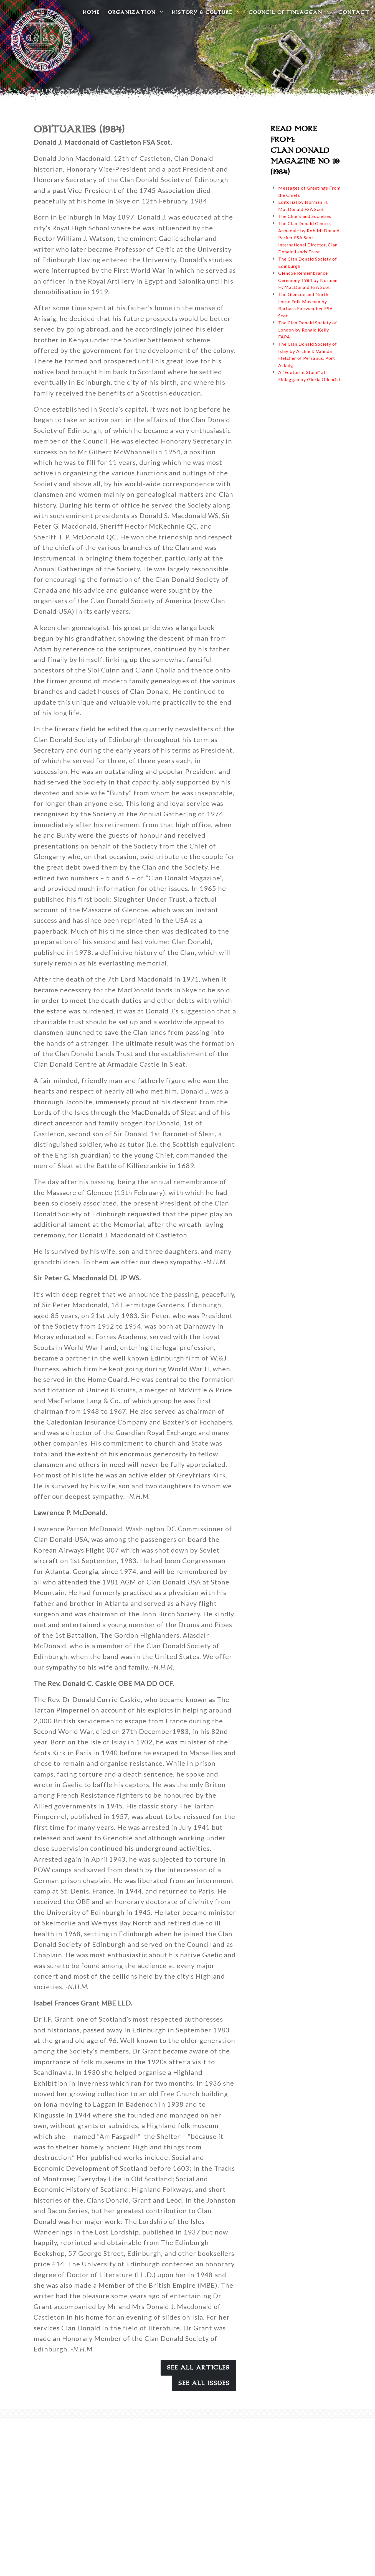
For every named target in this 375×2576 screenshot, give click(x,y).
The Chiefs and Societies (304, 216)
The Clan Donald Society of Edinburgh (307, 262)
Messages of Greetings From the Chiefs (309, 191)
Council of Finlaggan (289, 12)
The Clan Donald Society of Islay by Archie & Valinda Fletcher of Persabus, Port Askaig (307, 354)
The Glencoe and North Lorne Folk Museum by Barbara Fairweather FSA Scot (305, 305)
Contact (353, 12)
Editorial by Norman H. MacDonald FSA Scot (303, 205)
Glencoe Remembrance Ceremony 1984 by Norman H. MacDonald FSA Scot (308, 280)
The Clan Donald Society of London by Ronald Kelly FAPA (307, 329)
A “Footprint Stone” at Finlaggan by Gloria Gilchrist (309, 376)
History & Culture (206, 12)
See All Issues (204, 2383)
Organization (135, 12)
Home (91, 12)
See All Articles (198, 2367)
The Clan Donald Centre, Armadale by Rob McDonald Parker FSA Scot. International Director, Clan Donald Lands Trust (308, 237)
